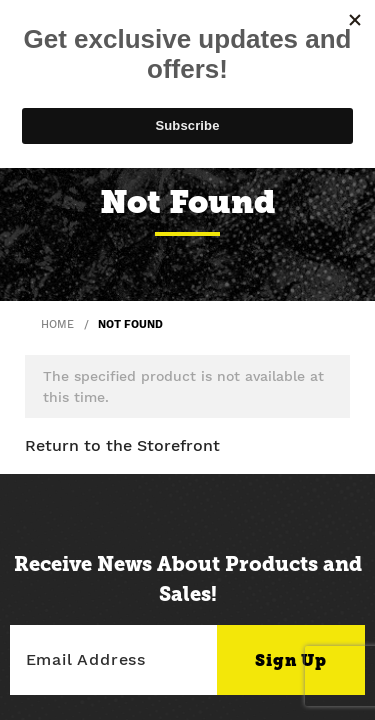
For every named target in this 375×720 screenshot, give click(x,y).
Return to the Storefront (122, 445)
